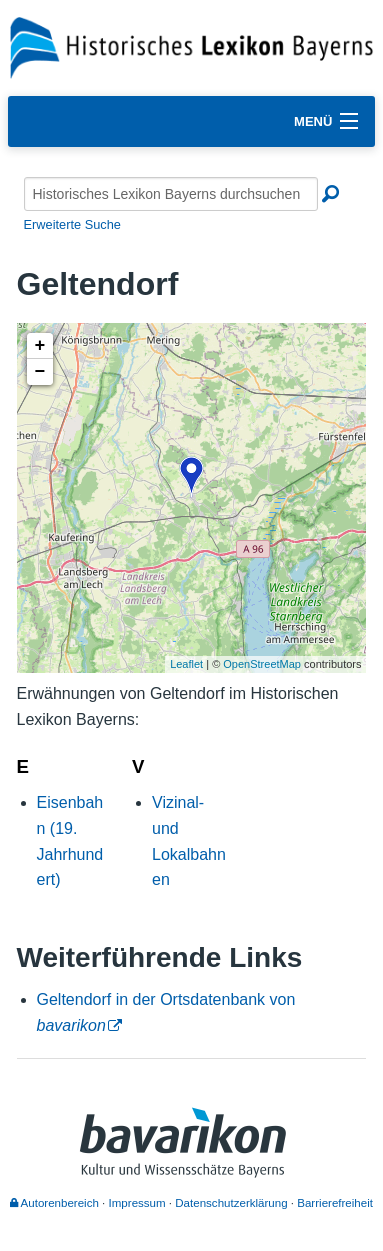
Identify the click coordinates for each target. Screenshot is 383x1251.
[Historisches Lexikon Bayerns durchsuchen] (171, 194)
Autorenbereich (54, 1203)
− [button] (40, 372)
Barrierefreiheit (335, 1203)
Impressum (137, 1203)
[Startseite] (191, 46)
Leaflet (186, 664)
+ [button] (40, 346)
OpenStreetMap (262, 664)
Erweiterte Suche (72, 224)
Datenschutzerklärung (231, 1203)
